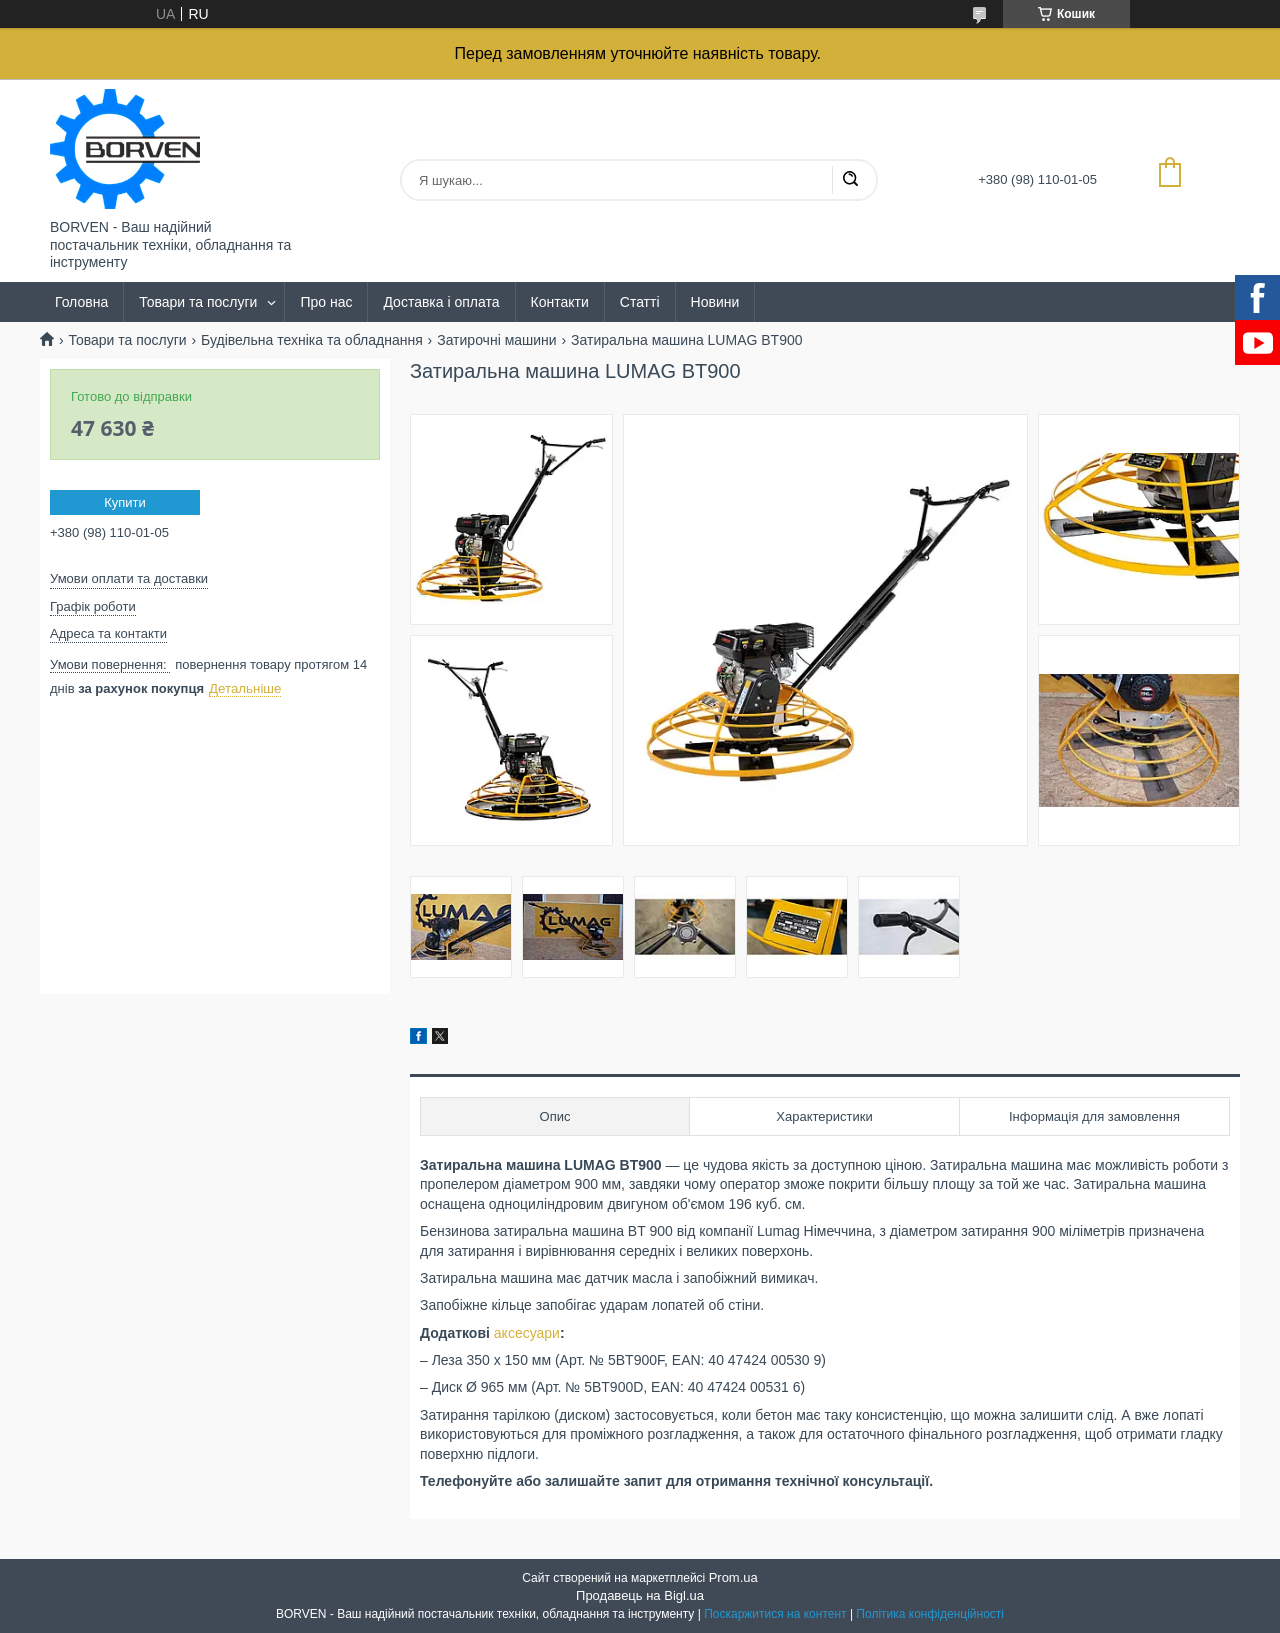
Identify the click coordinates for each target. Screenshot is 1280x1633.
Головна (81, 302)
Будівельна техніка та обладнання (312, 340)
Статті (640, 302)
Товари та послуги (198, 302)
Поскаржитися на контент (775, 1614)
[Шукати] (850, 180)
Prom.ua (733, 1577)
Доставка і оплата (441, 302)
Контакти (560, 302)
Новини (715, 302)
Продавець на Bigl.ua (640, 1595)
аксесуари (527, 1333)
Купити (125, 502)
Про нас (326, 302)
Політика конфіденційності (930, 1614)
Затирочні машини (496, 340)
